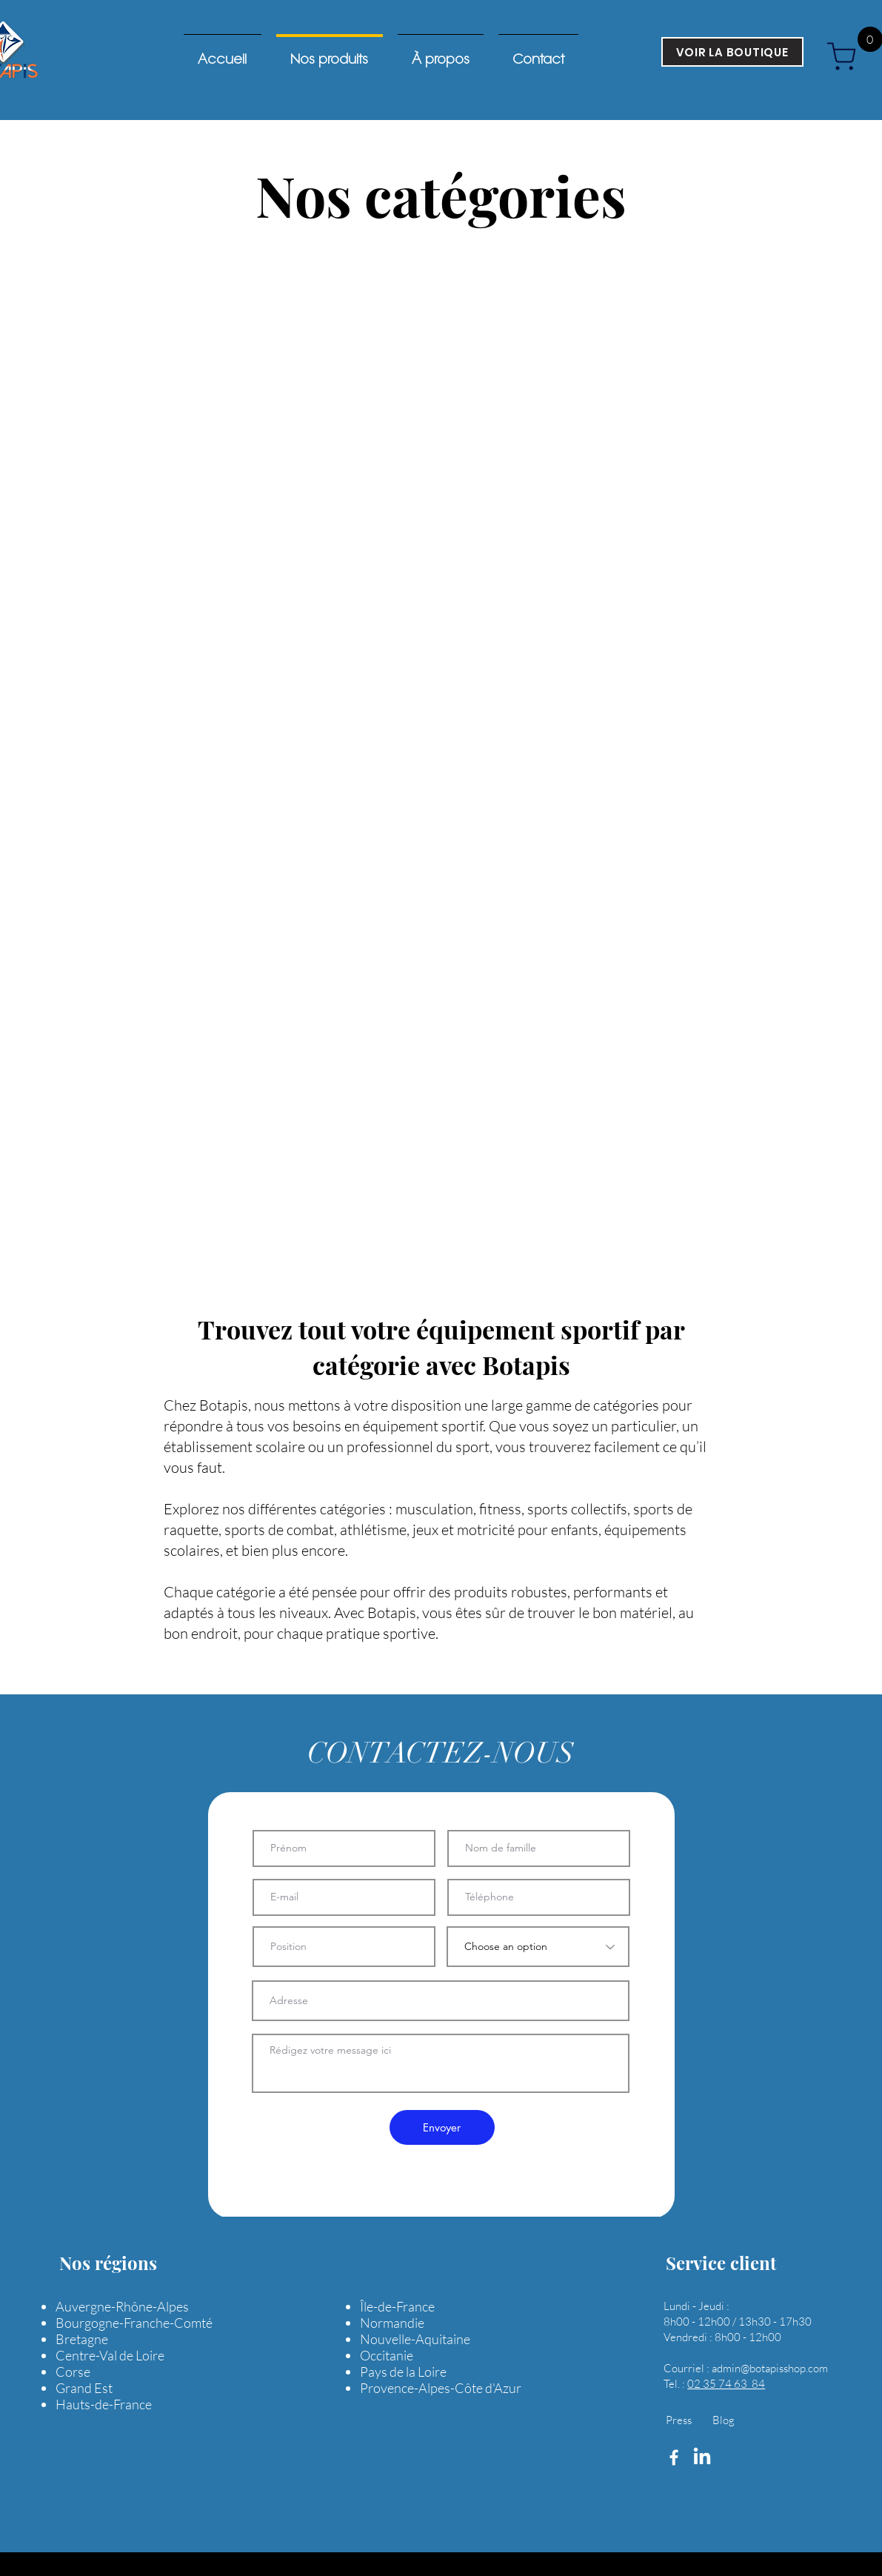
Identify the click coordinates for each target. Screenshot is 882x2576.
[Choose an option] (538, 1946)
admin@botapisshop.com (770, 2368)
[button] (790, 94)
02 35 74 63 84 (726, 2384)
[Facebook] (674, 2457)
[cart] (847, 56)
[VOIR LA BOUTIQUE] (732, 52)
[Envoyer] (442, 2127)
